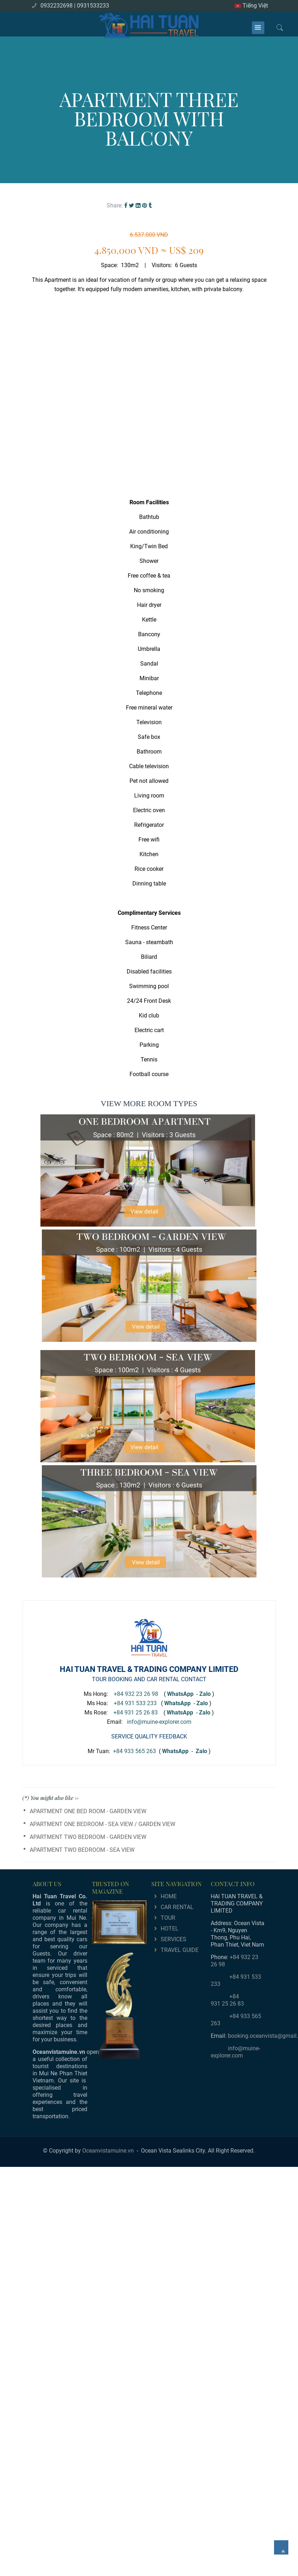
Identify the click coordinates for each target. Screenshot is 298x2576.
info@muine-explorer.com (159, 1721)
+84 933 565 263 (134, 1751)
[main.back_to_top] (281, 2547)
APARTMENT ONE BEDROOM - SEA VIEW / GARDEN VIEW (102, 1824)
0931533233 (93, 5)
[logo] (149, 23)
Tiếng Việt (251, 5)
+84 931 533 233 (135, 1703)
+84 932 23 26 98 (136, 1694)
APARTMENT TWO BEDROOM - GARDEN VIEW (88, 1837)
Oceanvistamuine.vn (108, 2150)
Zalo (205, 1694)
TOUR (168, 1917)
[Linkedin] (138, 205)
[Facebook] (125, 205)
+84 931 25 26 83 (135, 1712)
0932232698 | (57, 5)
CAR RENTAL (177, 1907)
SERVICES (173, 1939)
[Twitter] (131, 205)
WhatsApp (175, 1751)
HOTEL (170, 1928)
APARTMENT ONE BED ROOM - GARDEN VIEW (88, 1811)
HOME (169, 1896)
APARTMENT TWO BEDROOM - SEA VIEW (82, 1849)
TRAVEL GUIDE (180, 1950)
